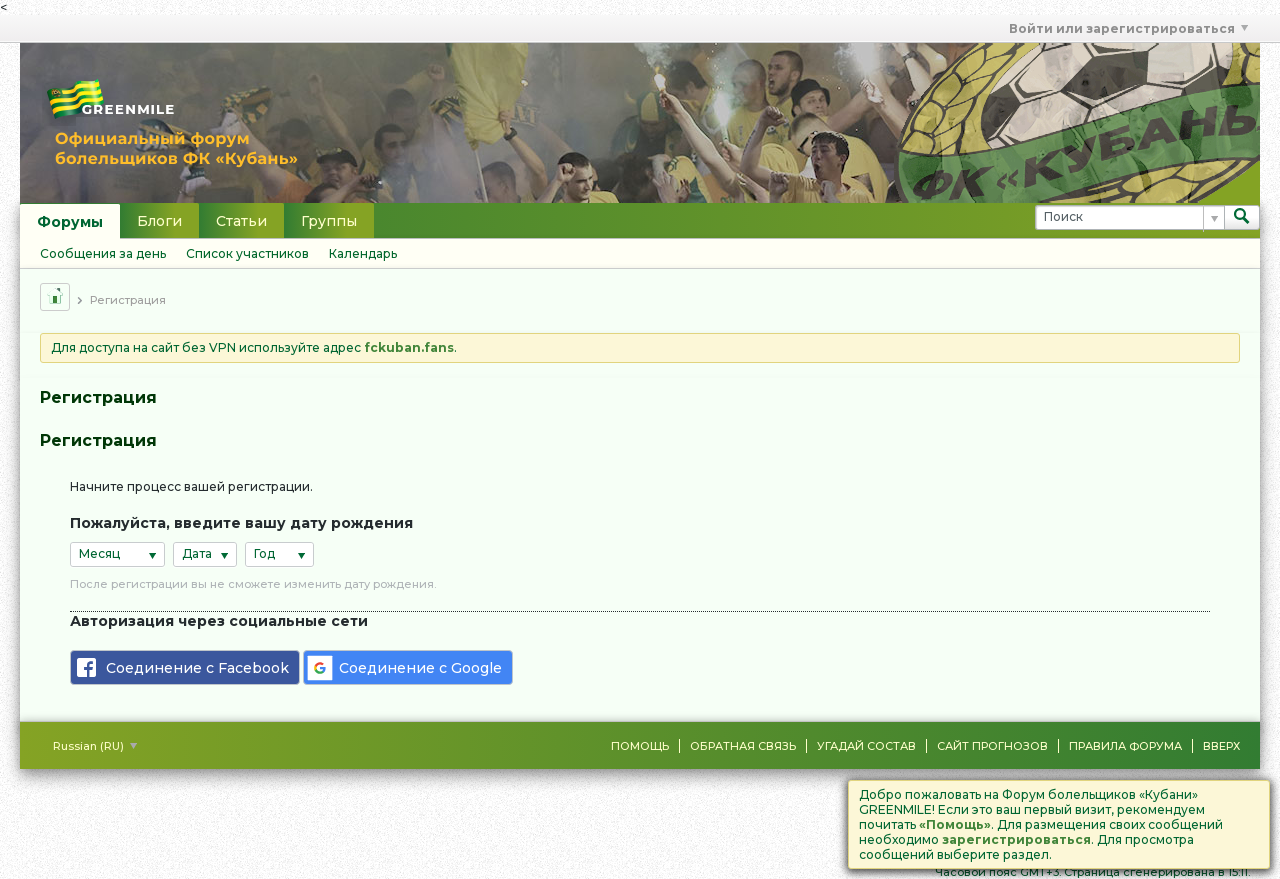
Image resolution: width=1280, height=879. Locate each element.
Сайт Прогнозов (992, 746)
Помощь (640, 746)
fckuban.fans (409, 347)
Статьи (241, 221)
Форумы (70, 222)
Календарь (363, 253)
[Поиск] (1129, 217)
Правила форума (1125, 746)
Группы (329, 221)
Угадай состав (866, 746)
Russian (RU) (95, 746)
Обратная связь (743, 746)
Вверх (1221, 746)
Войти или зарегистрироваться (1128, 28)
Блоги (159, 221)
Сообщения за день (103, 253)
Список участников (247, 253)
